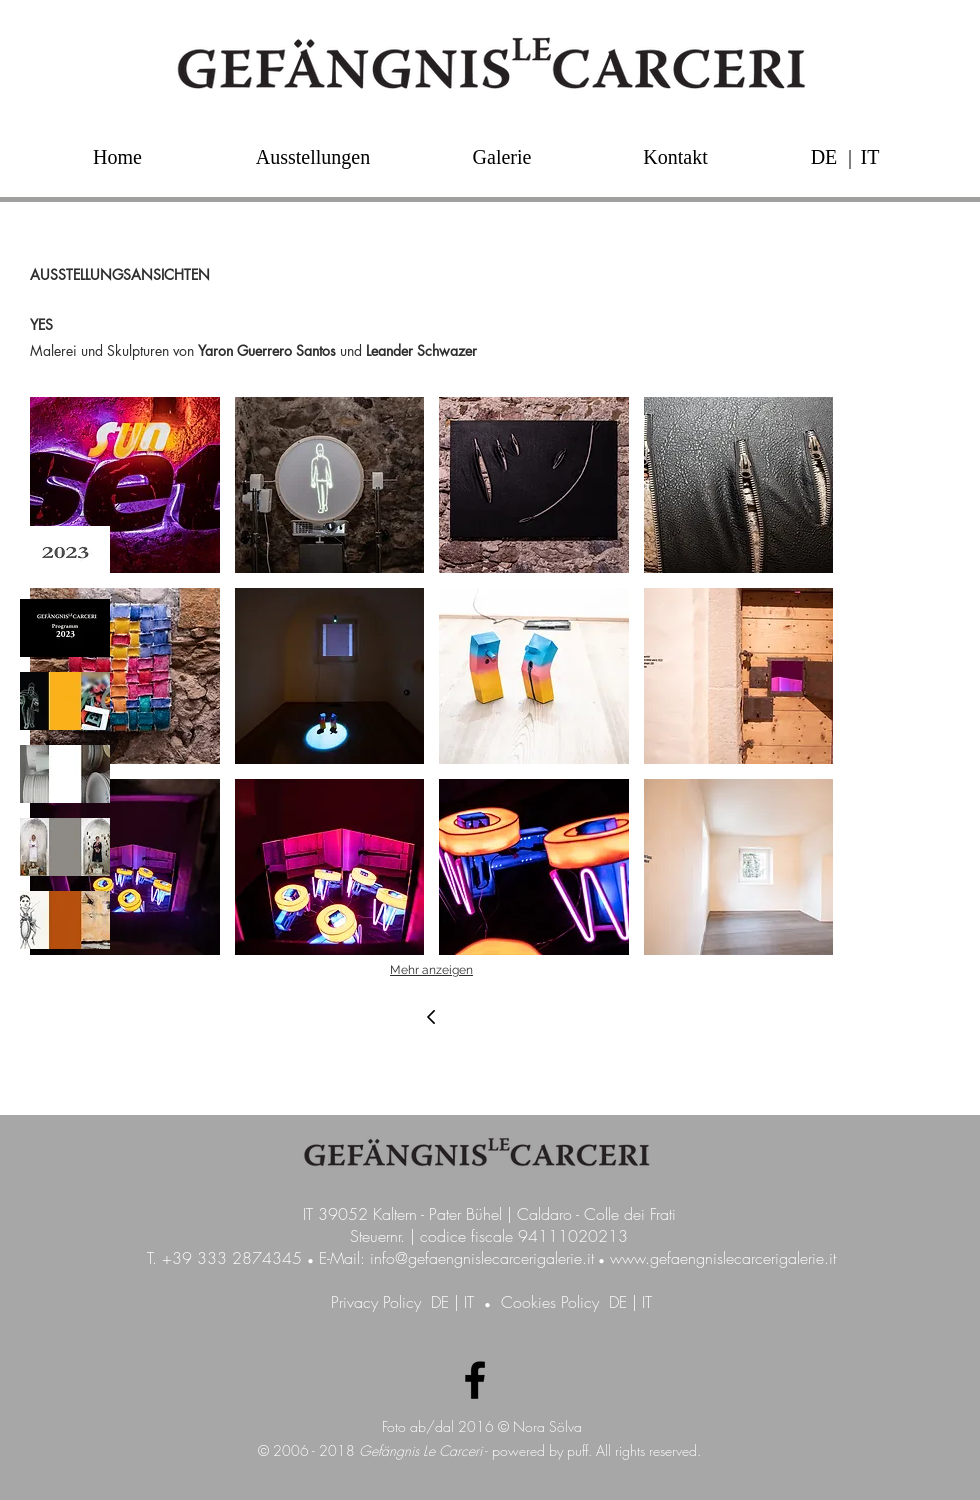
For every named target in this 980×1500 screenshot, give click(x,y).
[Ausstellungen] (313, 156)
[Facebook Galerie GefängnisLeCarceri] (475, 1380)
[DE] (824, 156)
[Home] (117, 156)
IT (469, 1302)
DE (440, 1302)
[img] (65, 555)
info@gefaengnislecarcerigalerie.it (482, 1258)
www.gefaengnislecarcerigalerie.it (723, 1258)
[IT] (870, 156)
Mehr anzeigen (431, 970)
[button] (850, 156)
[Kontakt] (675, 156)
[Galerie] (502, 156)
